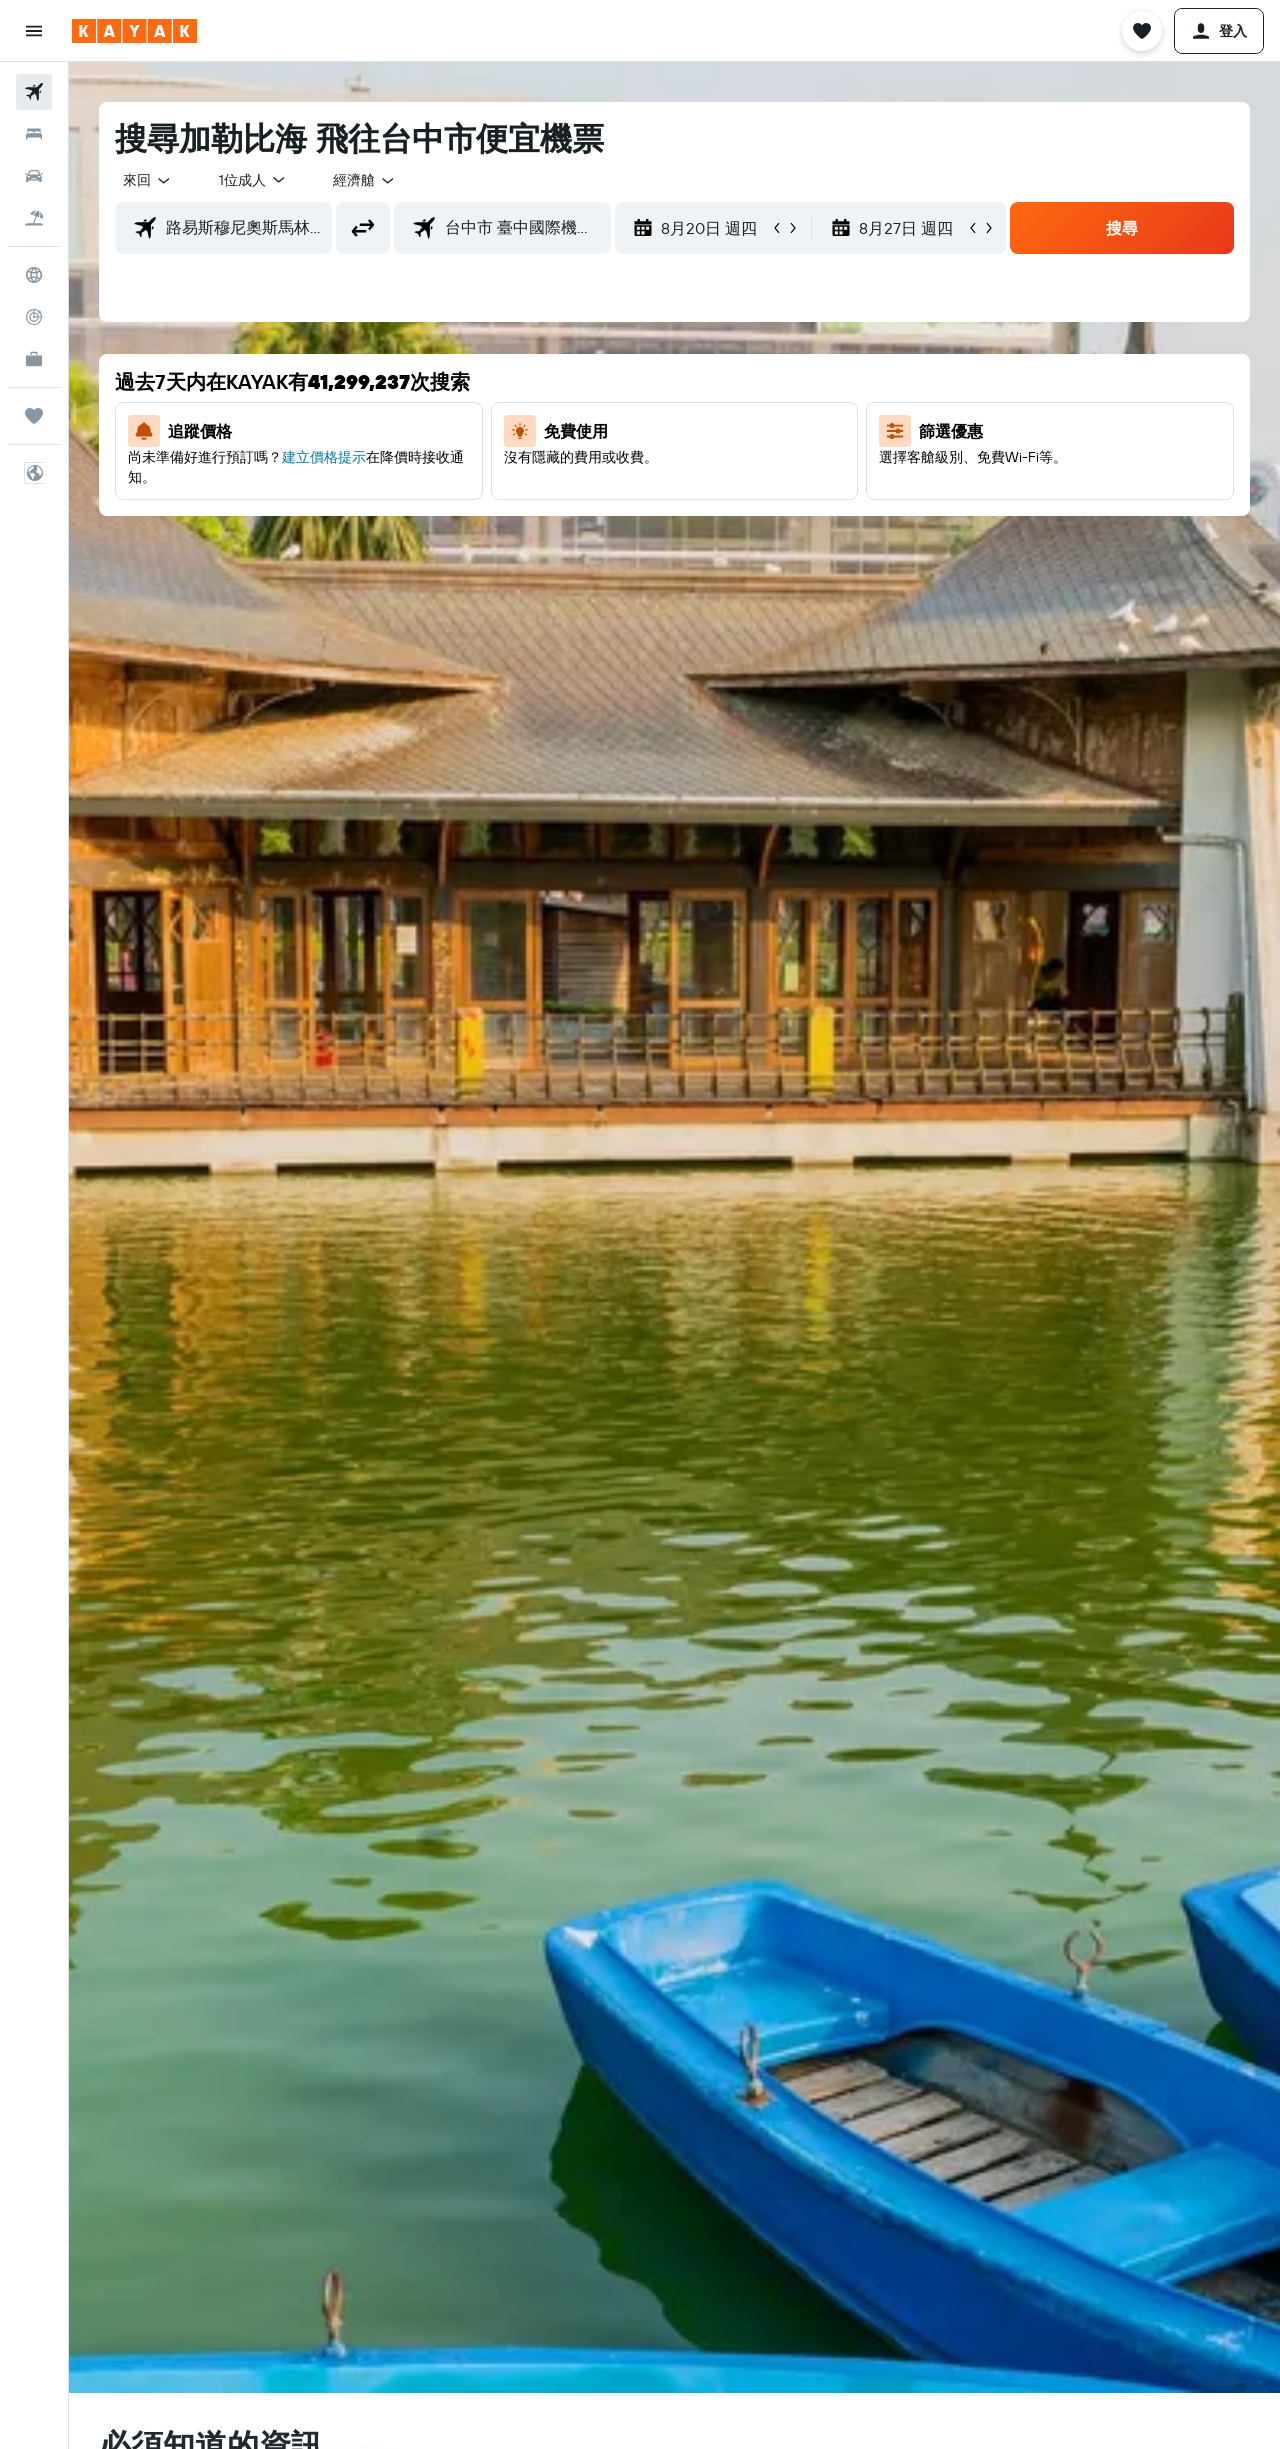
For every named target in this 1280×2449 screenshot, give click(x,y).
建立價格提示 (324, 457)
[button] (34, 31)
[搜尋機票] (34, 92)
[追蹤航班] (34, 317)
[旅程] (34, 416)
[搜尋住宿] (34, 134)
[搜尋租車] (34, 176)
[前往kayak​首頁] (134, 31)
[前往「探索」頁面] (34, 275)
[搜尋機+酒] (34, 218)
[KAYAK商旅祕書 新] (34, 359)
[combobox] (148, 180)
